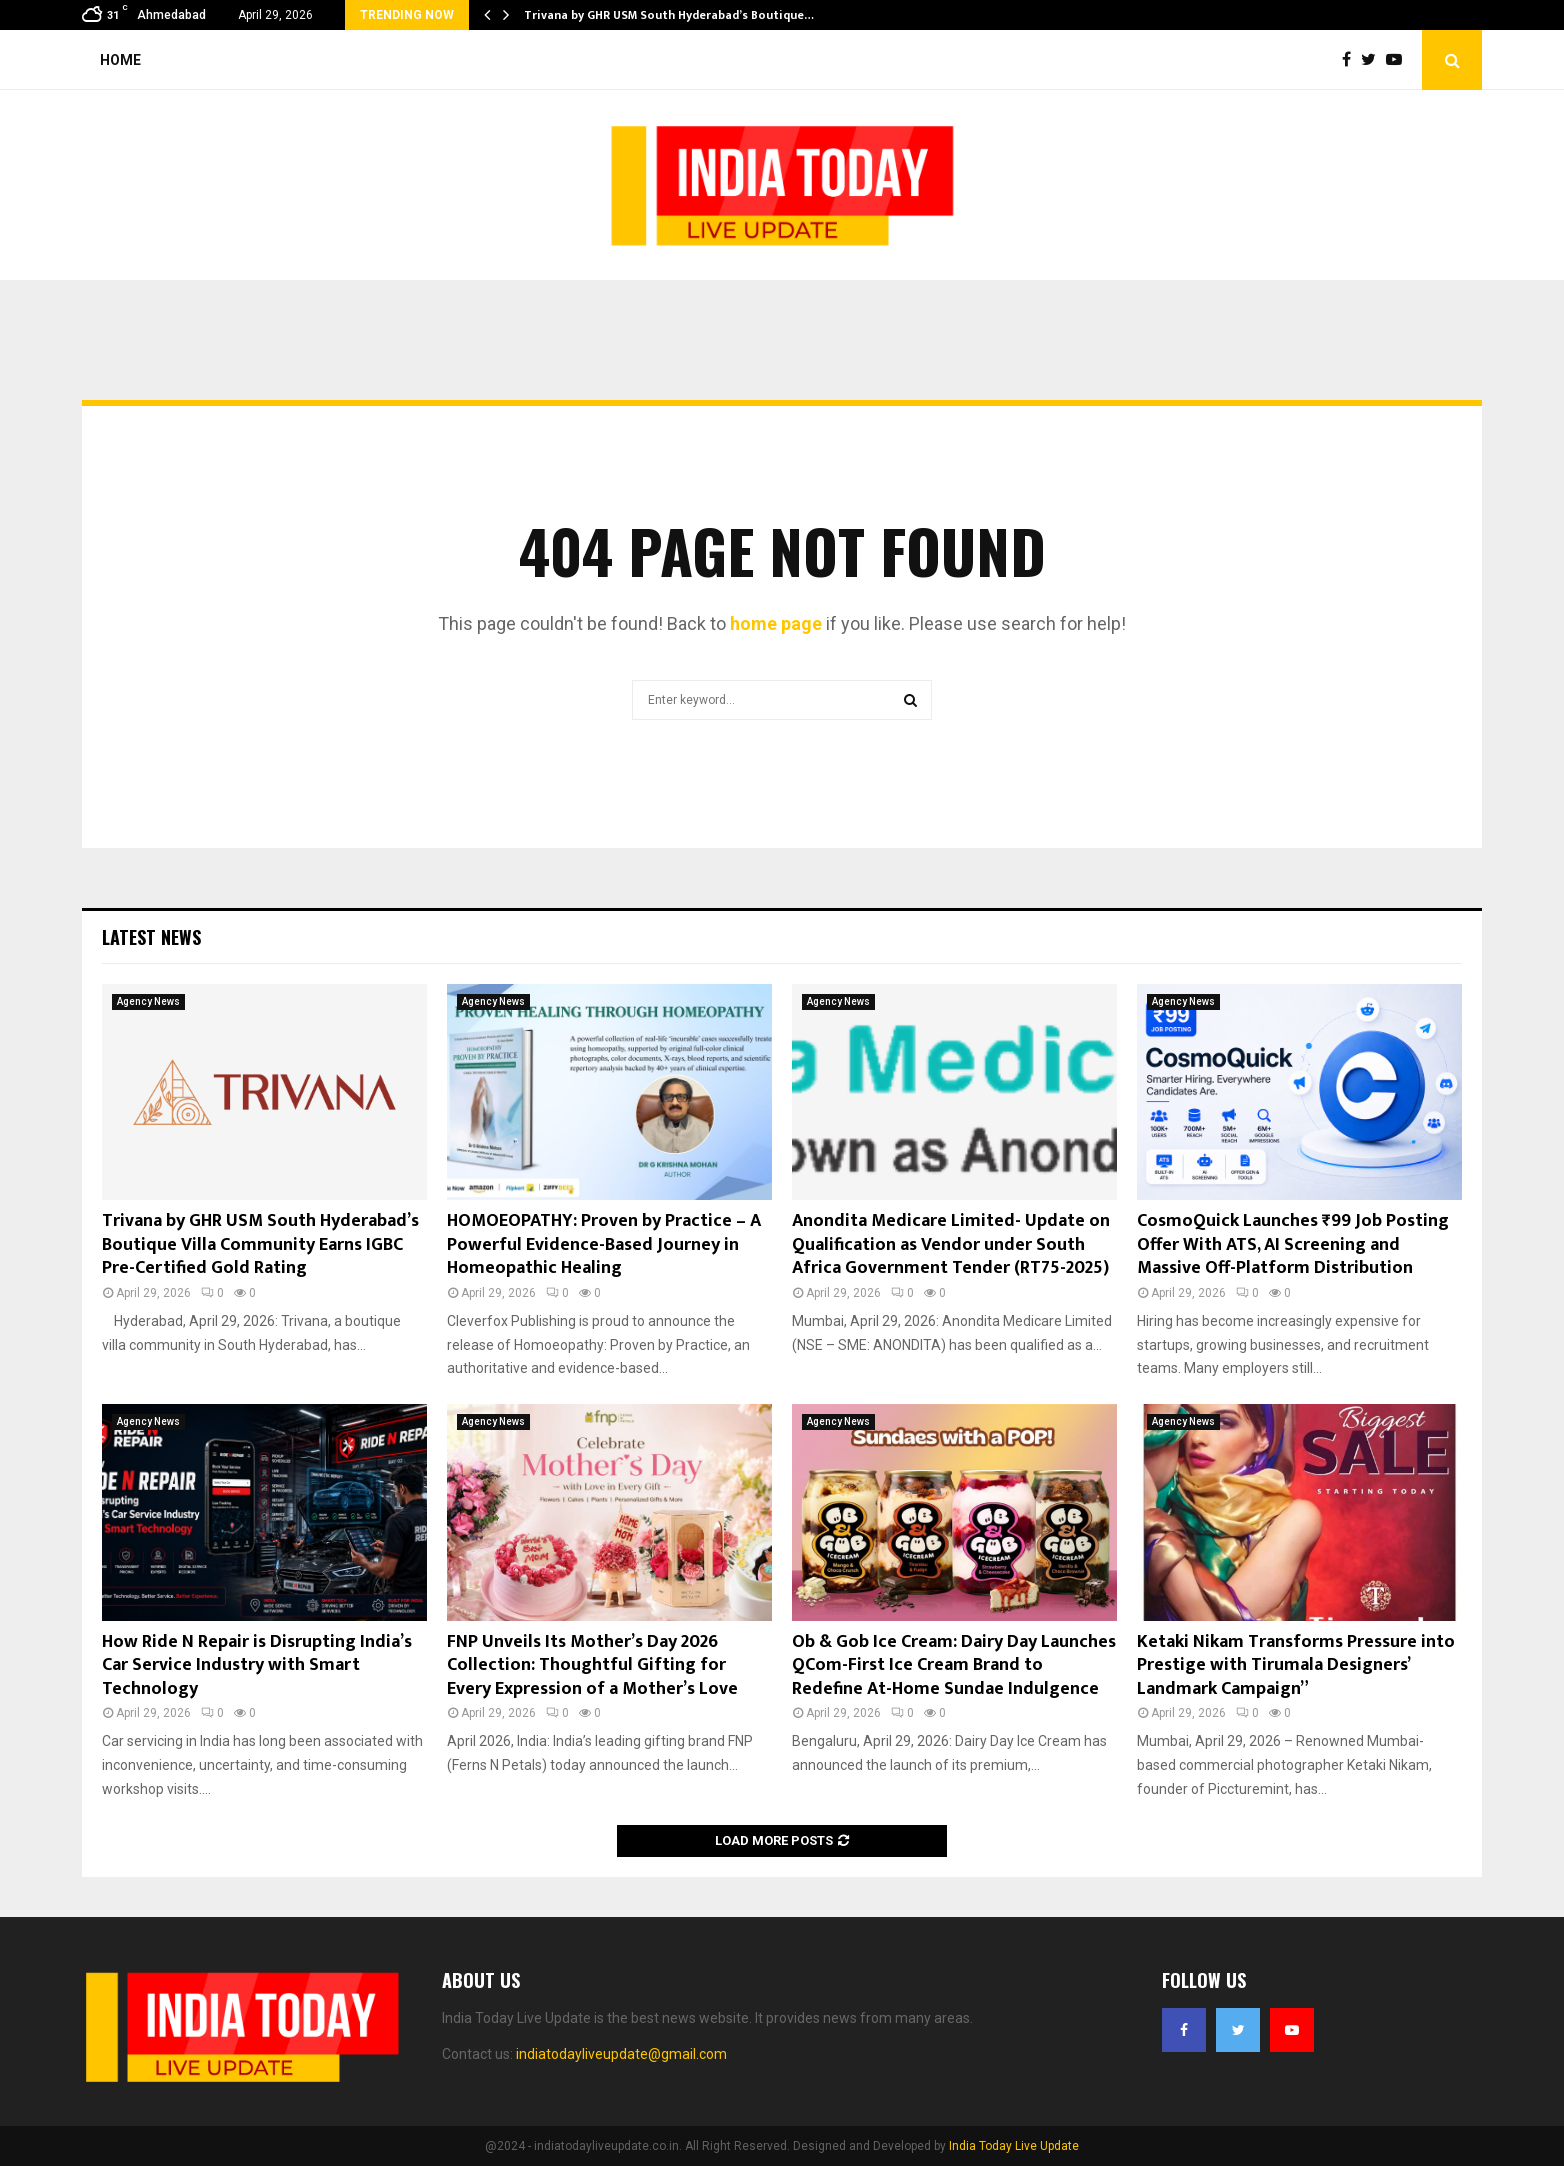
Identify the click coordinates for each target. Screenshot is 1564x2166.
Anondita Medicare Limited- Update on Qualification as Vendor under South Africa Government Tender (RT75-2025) (951, 1244)
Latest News (151, 937)
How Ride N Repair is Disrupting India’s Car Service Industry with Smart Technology (257, 1665)
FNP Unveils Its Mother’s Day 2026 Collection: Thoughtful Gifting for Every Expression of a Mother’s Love (592, 1665)
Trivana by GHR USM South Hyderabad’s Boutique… (669, 15)
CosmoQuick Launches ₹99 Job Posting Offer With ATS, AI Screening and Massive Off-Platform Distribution (1293, 1244)
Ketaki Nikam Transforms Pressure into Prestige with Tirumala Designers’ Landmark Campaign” (1296, 1665)
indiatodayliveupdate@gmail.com (621, 2054)
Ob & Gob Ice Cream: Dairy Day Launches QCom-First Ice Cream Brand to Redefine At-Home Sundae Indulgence (954, 1665)
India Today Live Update (1014, 2146)
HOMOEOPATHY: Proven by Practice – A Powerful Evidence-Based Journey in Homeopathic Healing (604, 1244)
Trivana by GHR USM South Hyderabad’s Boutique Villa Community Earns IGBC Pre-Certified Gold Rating (260, 1244)
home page (776, 623)
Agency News (148, 1001)
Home (120, 60)
